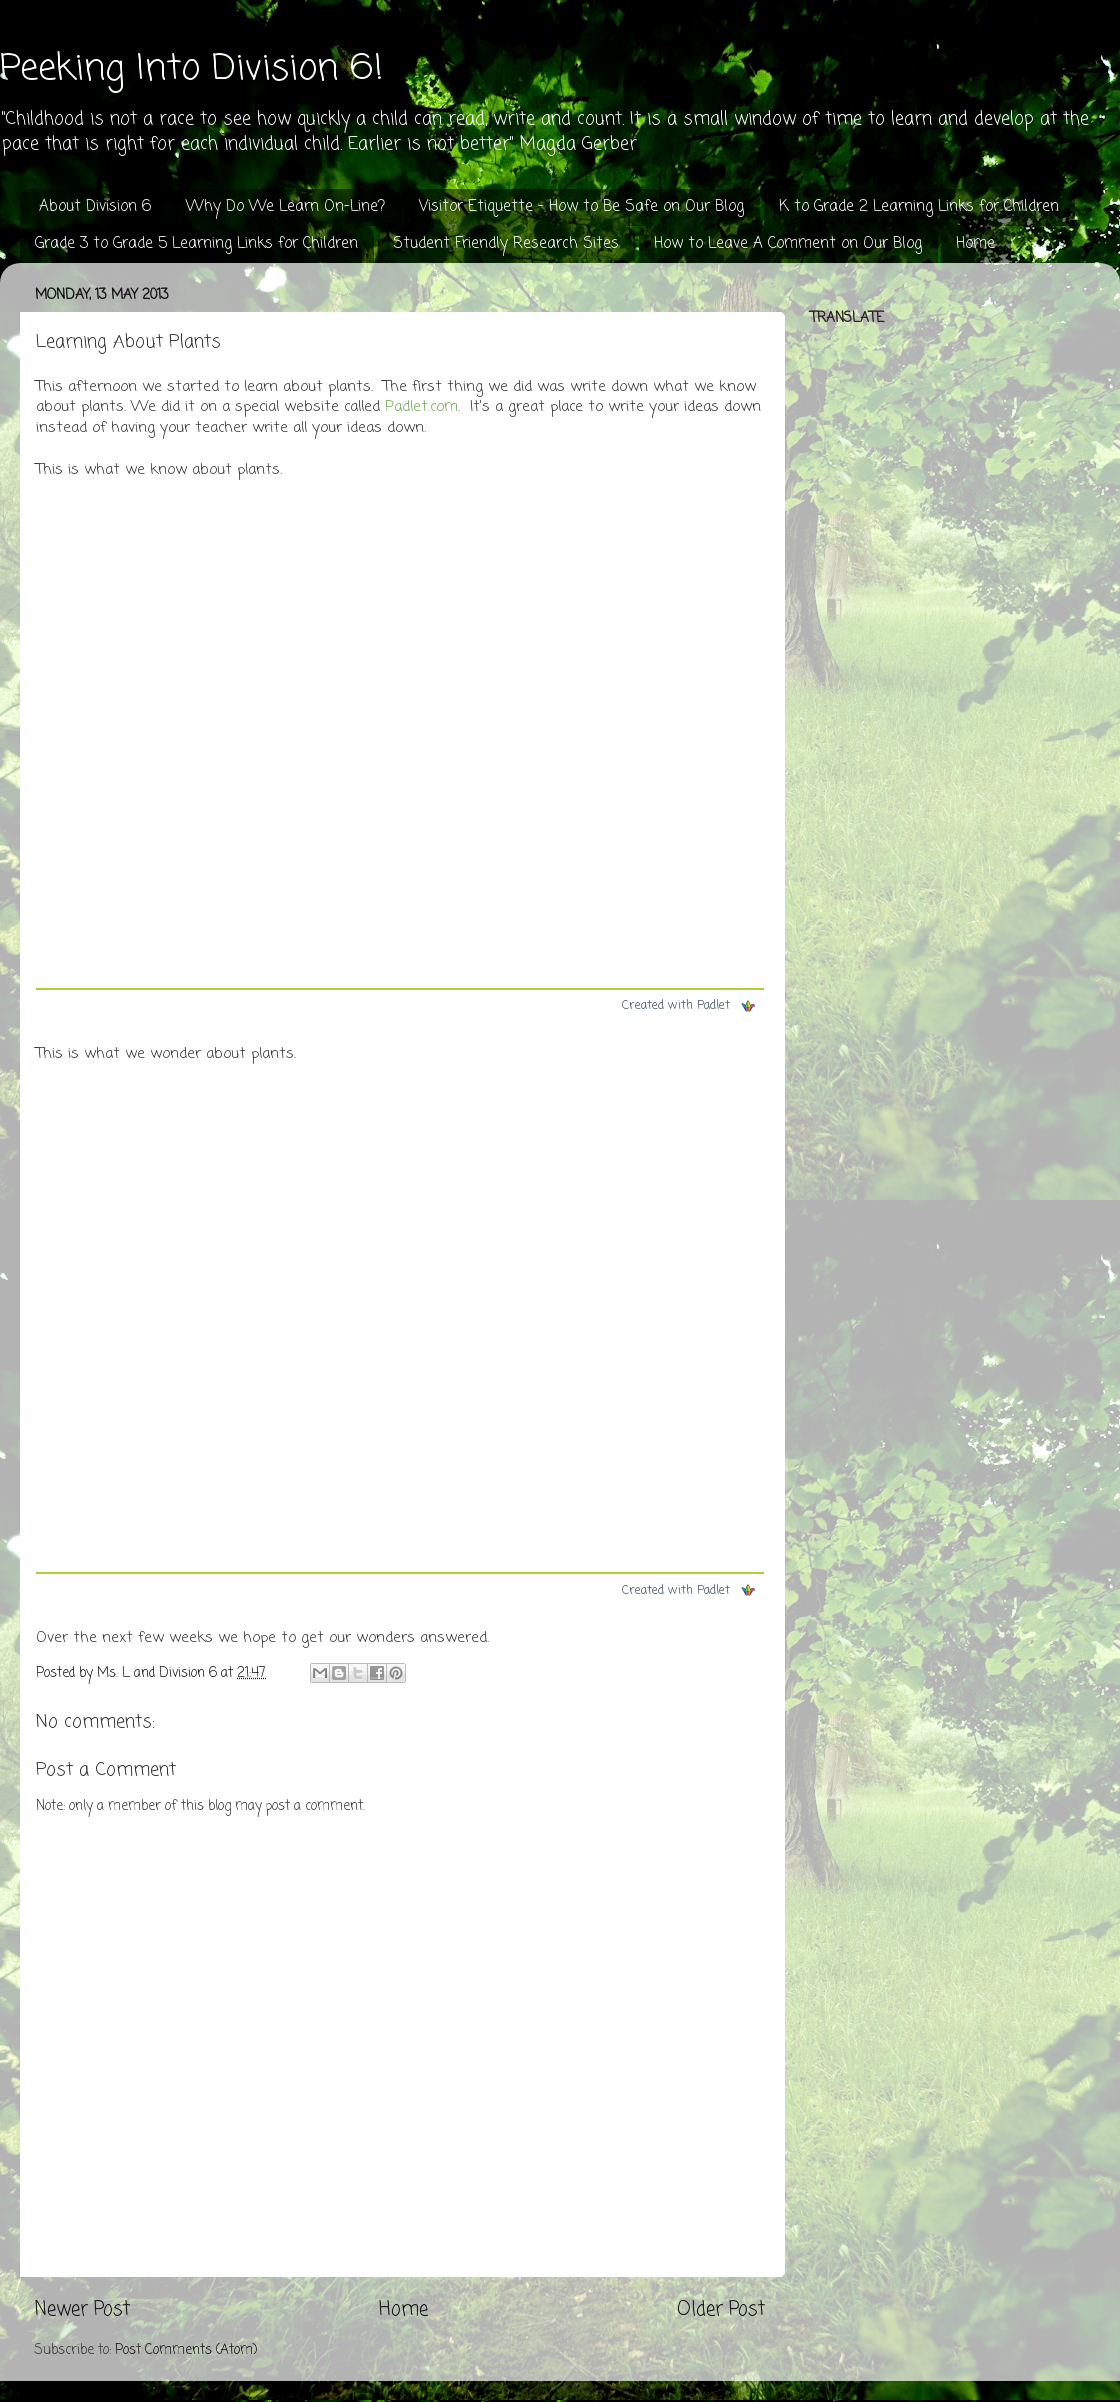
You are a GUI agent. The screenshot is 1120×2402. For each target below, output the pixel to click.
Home (975, 244)
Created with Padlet (689, 1006)
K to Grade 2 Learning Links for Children (919, 207)
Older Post (721, 2310)
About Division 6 (95, 207)
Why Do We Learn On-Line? (285, 207)
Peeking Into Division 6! (191, 69)
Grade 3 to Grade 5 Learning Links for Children (196, 244)
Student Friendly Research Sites (506, 244)
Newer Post (82, 2310)
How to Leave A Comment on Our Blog (788, 244)
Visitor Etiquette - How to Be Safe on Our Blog (581, 207)
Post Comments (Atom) (186, 2350)
